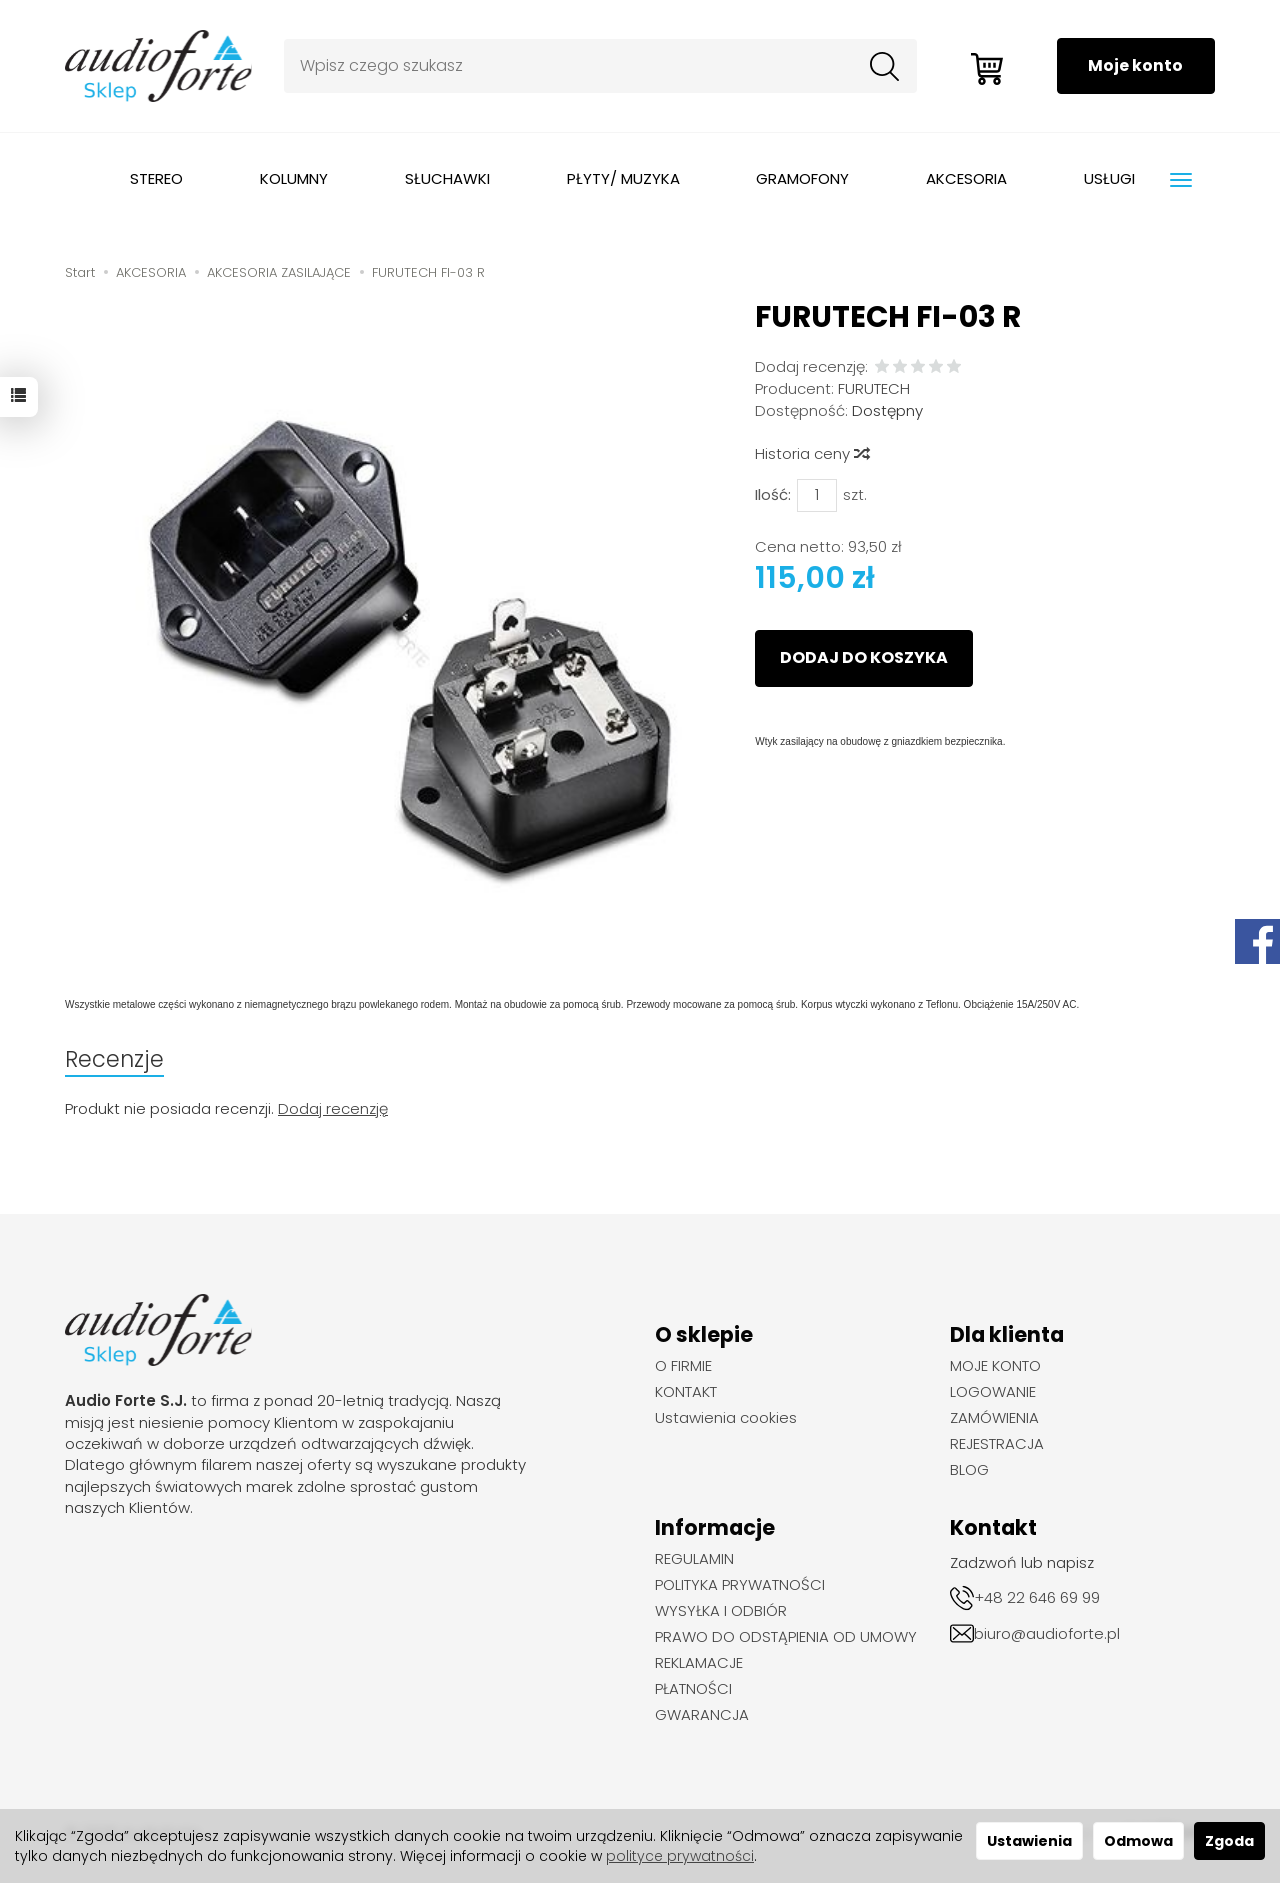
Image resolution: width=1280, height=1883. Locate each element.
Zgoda (1229, 1841)
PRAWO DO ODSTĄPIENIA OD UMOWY (786, 1637)
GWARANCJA (702, 1715)
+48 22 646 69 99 (1037, 1597)
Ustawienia (1029, 1841)
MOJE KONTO (995, 1366)
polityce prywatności (680, 1856)
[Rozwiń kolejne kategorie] (1181, 180)
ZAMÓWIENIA (994, 1418)
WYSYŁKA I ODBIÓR (721, 1611)
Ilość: (773, 494)
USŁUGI (1109, 178)
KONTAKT (686, 1392)
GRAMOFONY (802, 178)
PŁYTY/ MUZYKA (623, 178)
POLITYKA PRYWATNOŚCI (740, 1585)
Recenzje (114, 1059)
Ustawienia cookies (726, 1418)
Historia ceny (811, 453)
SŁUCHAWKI (447, 178)
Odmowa (1138, 1841)
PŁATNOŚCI (693, 1689)
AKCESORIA (966, 178)
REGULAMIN (694, 1559)
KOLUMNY (294, 178)
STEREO (156, 178)
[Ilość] (817, 495)
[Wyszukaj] (881, 66)
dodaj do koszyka (864, 657)
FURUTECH (874, 388)
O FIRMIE (683, 1366)
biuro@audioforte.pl (1047, 1633)
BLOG (969, 1470)
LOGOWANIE (993, 1392)
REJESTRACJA (997, 1444)
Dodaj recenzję (333, 1108)
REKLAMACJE (699, 1663)
